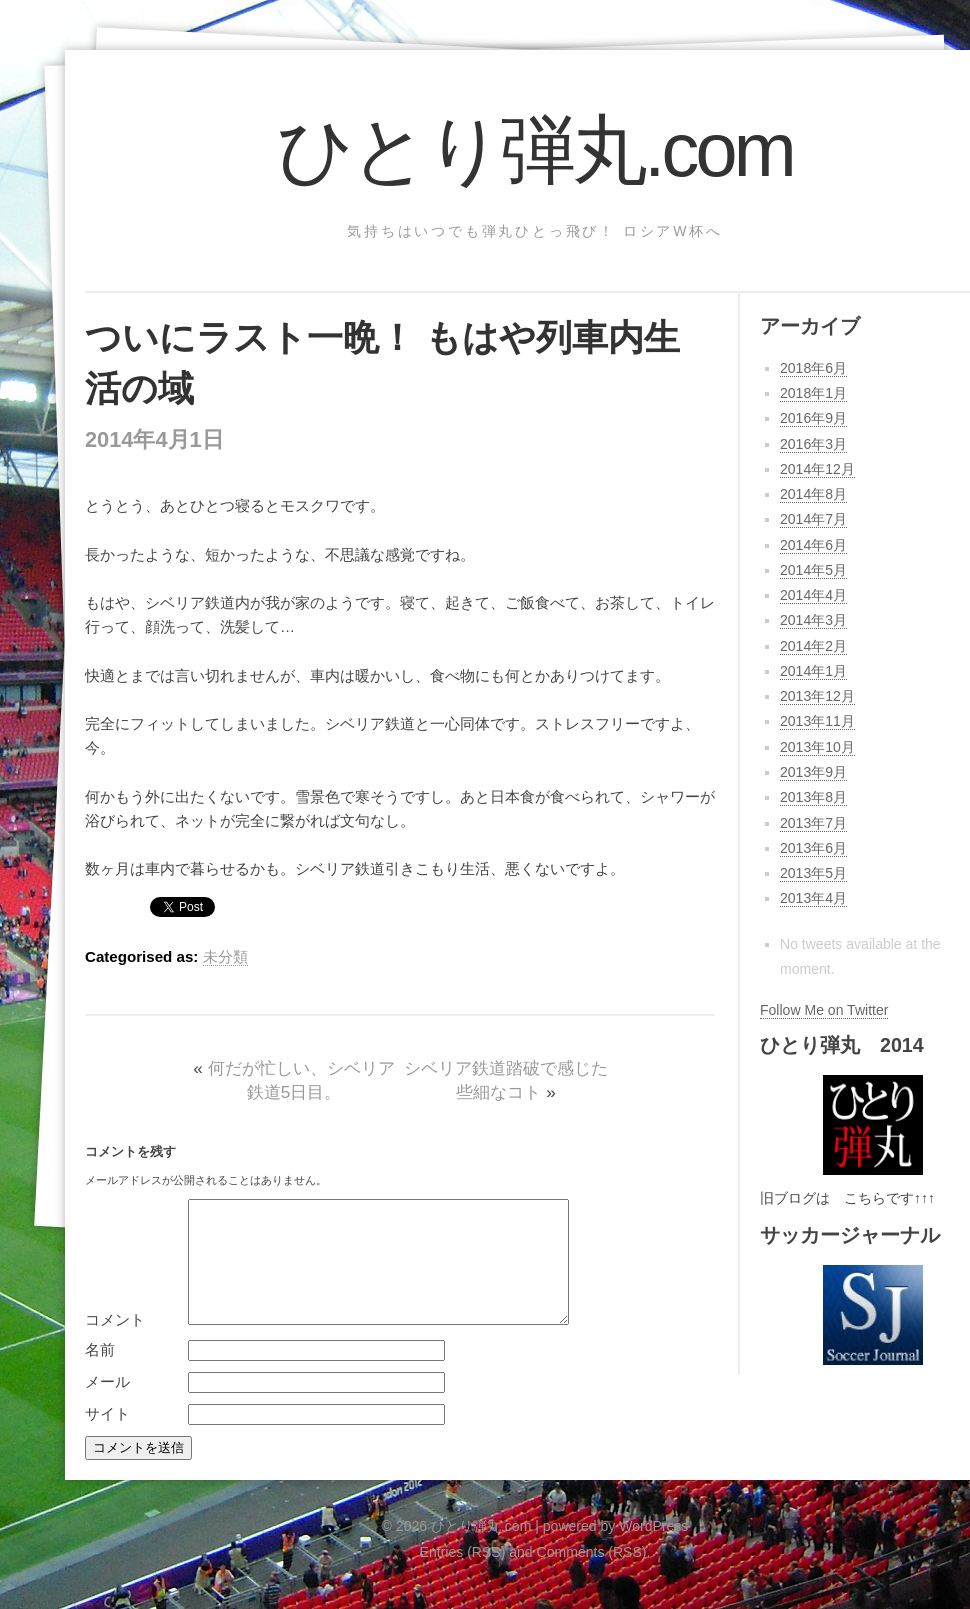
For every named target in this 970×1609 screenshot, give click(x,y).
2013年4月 (813, 898)
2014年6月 (813, 545)
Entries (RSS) (463, 1576)
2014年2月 (813, 646)
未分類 (225, 956)
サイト (107, 1437)
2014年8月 (813, 494)
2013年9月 (813, 772)
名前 (100, 1373)
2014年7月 (813, 519)
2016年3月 (813, 444)
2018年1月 (813, 393)
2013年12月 (817, 696)
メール (107, 1405)
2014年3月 (813, 620)
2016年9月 (813, 418)
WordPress (653, 1550)
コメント (115, 1343)
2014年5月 (813, 570)
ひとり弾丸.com (535, 150)
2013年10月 (817, 747)
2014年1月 (813, 671)
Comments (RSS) (592, 1576)
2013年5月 (813, 873)
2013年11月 (817, 721)
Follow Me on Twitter (824, 1010)
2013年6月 (813, 848)
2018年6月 (813, 368)
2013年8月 (813, 797)
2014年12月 (817, 469)
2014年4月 (813, 595)
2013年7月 (813, 823)
